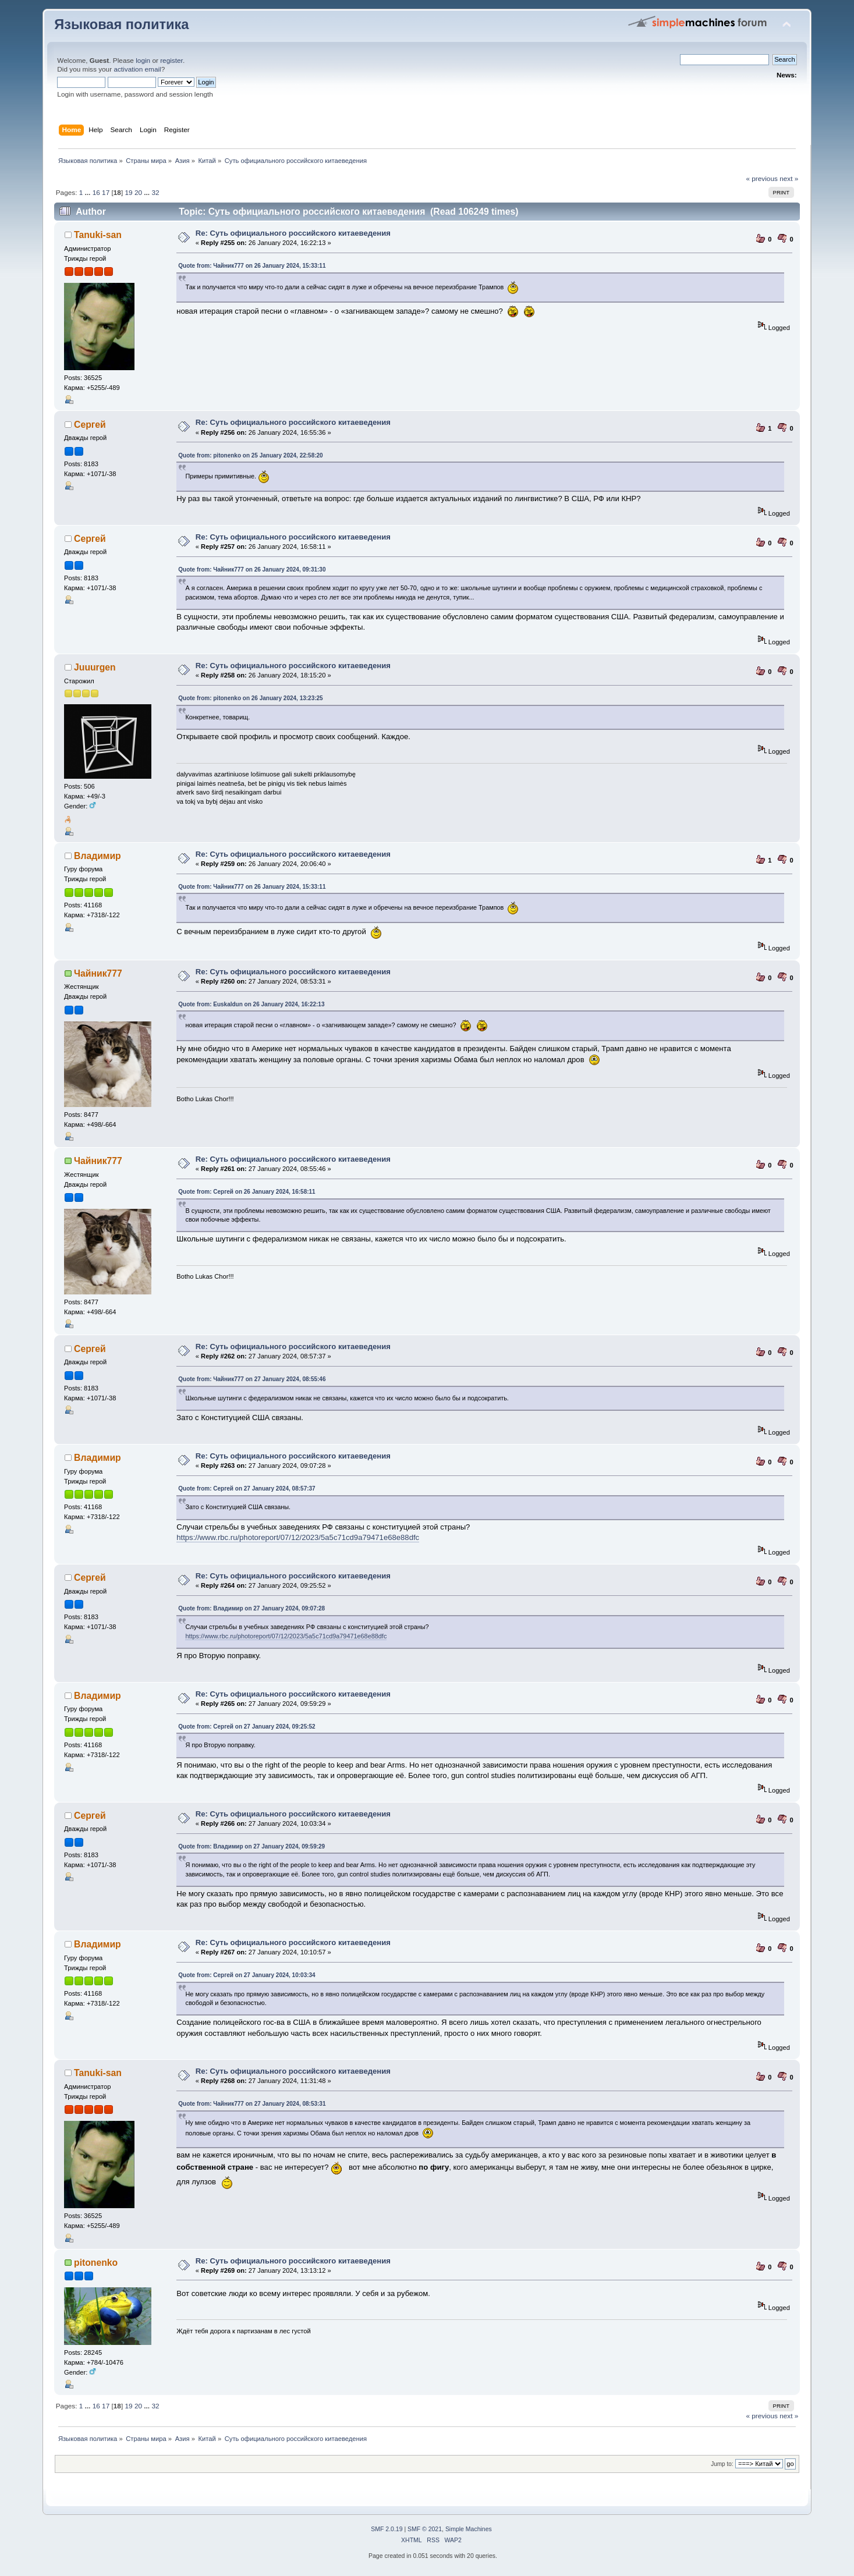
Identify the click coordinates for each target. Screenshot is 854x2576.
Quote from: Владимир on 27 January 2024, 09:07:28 (251, 1608)
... (89, 193)
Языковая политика (121, 24)
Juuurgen (95, 667)
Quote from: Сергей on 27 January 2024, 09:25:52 (246, 1726)
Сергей (90, 425)
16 (96, 193)
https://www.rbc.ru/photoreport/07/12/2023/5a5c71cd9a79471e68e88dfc (297, 1537)
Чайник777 (98, 973)
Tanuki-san (98, 235)
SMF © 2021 (424, 2529)
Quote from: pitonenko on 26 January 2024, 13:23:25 (250, 698)
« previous (761, 179)
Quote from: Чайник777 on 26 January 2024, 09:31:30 (251, 569)
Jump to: (722, 2464)
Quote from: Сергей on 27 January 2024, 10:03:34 (246, 1975)
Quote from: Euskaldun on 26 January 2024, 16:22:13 (251, 1004)
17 (105, 193)
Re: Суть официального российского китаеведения (293, 233)
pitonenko (96, 2263)
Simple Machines (468, 2529)
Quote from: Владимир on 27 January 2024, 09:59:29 (251, 1846)
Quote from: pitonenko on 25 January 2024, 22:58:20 (250, 455)
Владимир (97, 856)
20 (138, 193)
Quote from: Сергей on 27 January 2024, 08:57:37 (246, 1488)
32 (155, 193)
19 (128, 193)
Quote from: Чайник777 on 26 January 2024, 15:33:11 (251, 265)
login (143, 60)
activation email (137, 69)
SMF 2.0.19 (386, 2529)
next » (788, 179)
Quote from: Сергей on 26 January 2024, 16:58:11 (246, 1191)
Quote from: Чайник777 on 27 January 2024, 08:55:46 (251, 1379)
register (171, 60)
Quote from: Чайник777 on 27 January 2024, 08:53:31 (251, 2103)
